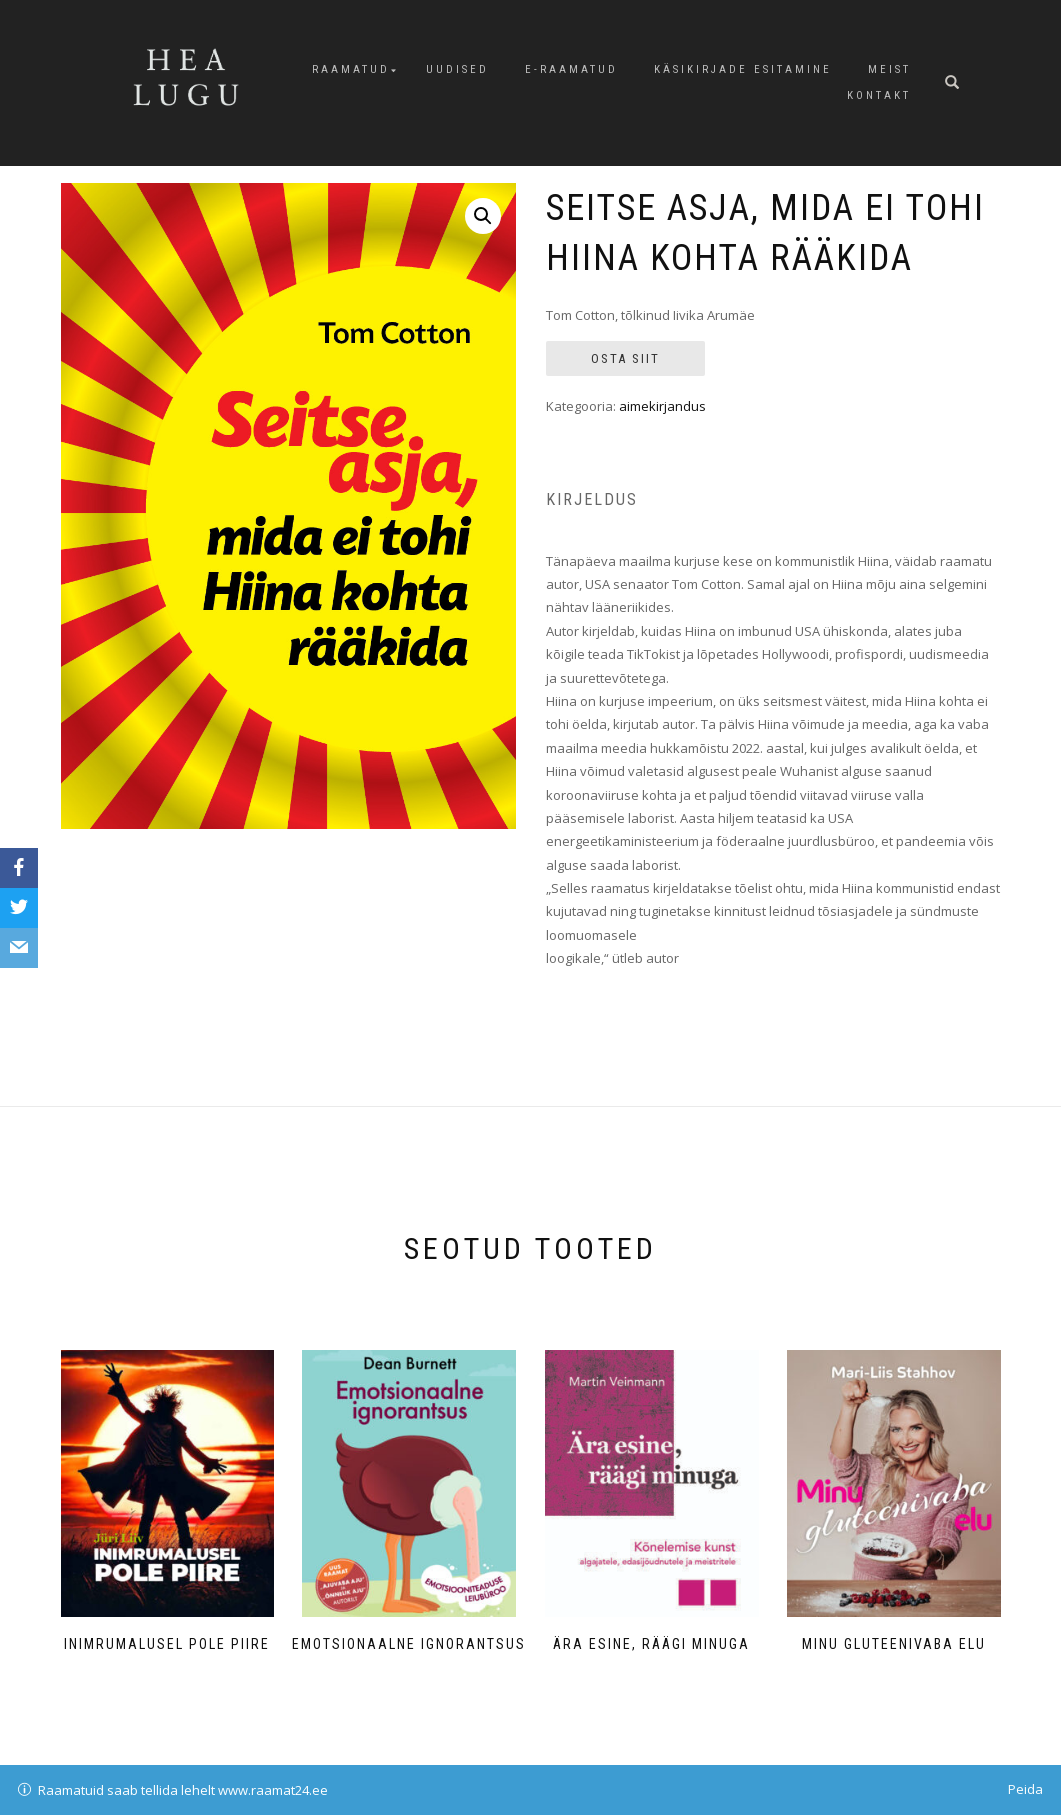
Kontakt (879, 95)
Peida (1025, 1789)
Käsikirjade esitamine (743, 69)
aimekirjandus (662, 406)
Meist (889, 69)
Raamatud (351, 69)
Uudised (457, 69)
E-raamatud (571, 69)
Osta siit (625, 358)
